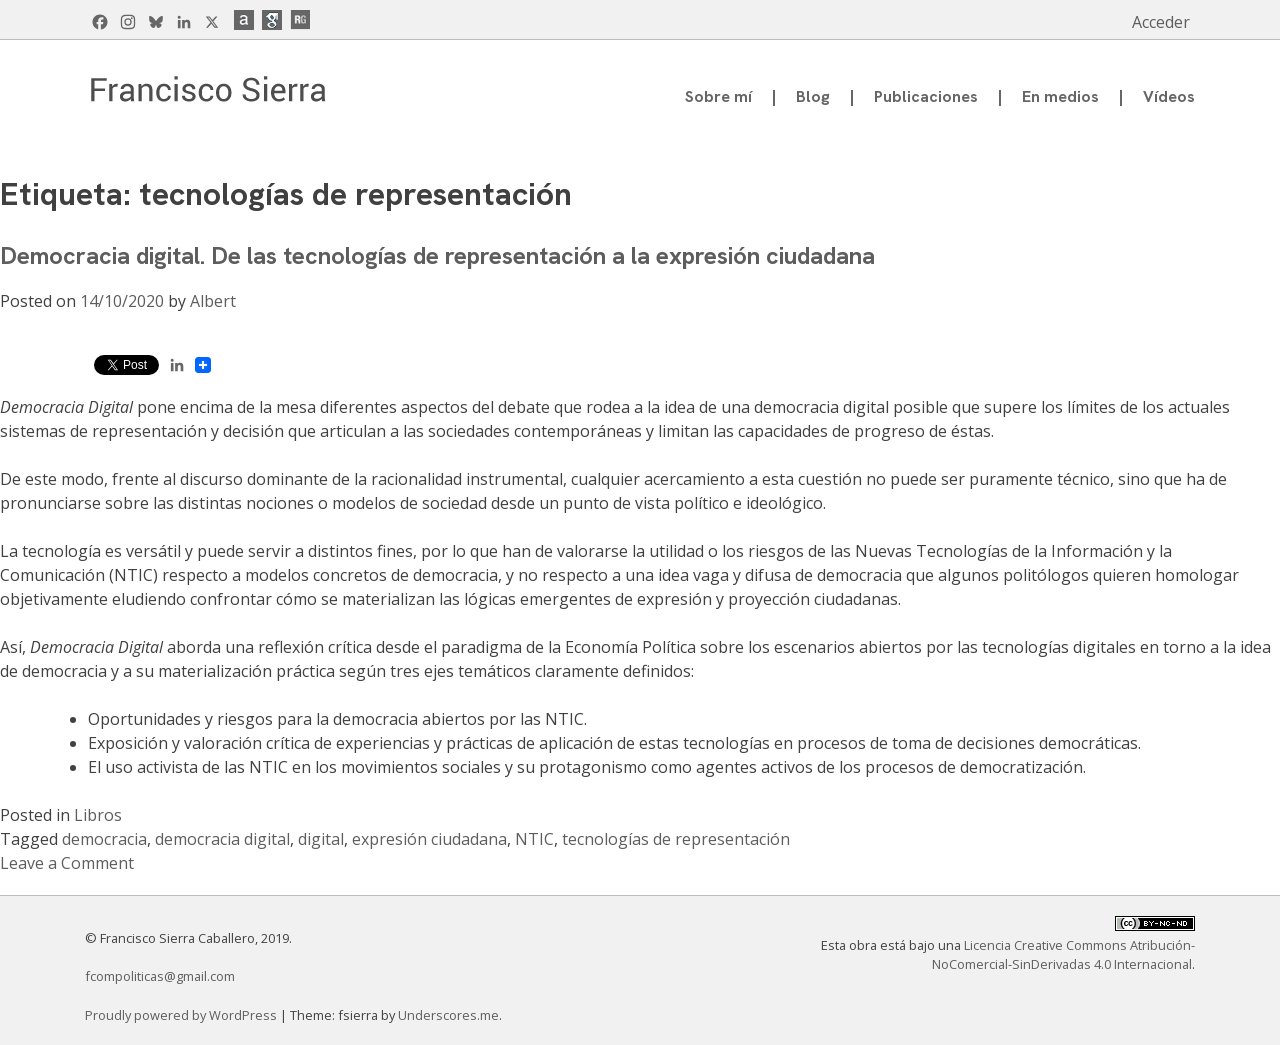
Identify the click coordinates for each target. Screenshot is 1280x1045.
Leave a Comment (67, 863)
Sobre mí (718, 96)
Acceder (1161, 22)
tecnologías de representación (676, 839)
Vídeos (1169, 96)
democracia (104, 839)
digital (321, 839)
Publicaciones (926, 96)
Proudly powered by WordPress (182, 1015)
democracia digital (222, 839)
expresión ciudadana (429, 839)
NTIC (534, 839)
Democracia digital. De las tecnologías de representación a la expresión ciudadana (437, 255)
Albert (213, 301)
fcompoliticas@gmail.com (160, 976)
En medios (1060, 96)
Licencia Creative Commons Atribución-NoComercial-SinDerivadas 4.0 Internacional (1063, 954)
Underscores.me (448, 1015)
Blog (813, 96)
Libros (98, 815)
